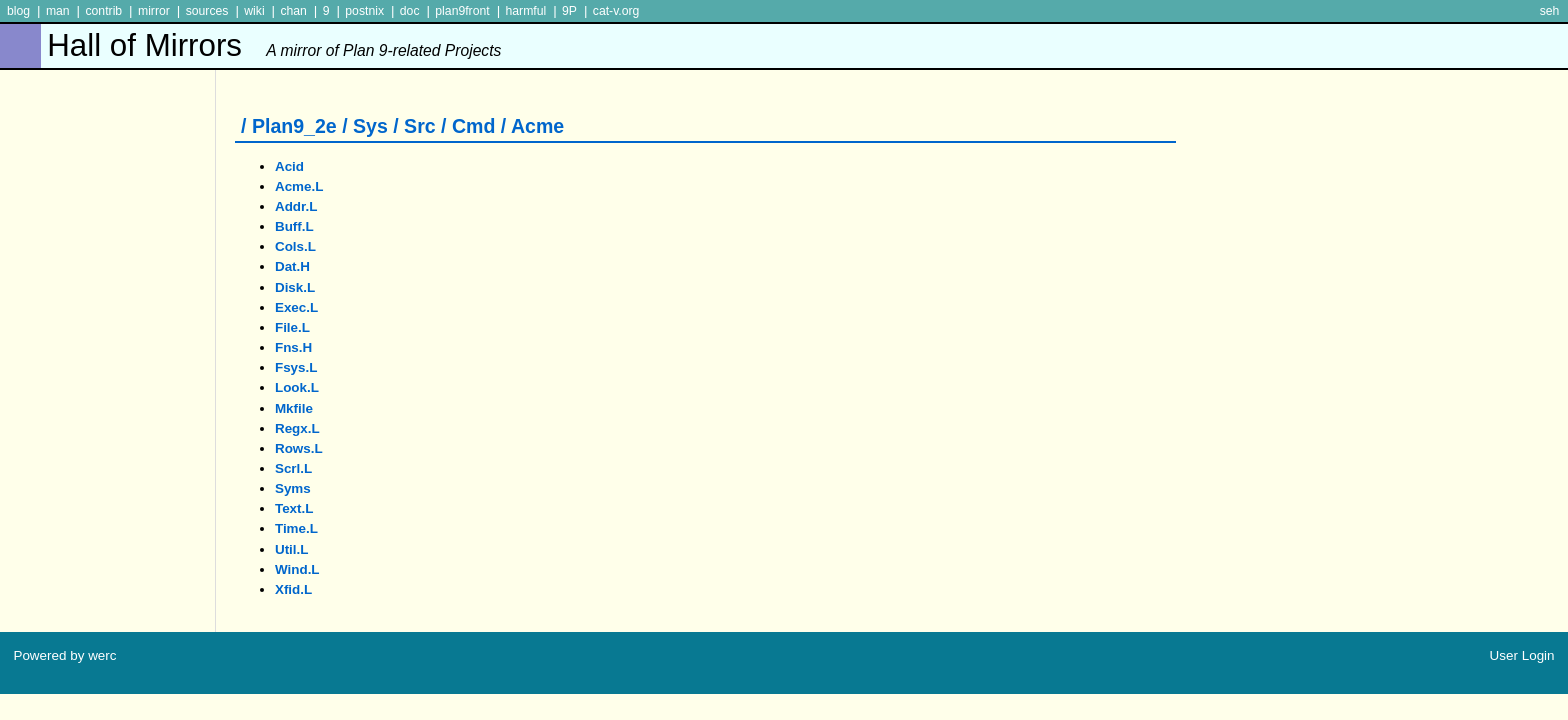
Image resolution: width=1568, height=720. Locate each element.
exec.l (296, 307)
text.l (294, 508)
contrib (103, 11)
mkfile (294, 408)
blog (18, 11)
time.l (296, 528)
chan (293, 11)
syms (293, 488)
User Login (1522, 655)
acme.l (299, 186)
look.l (297, 387)
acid (289, 166)
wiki (254, 11)
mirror (154, 11)
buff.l (294, 226)
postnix (364, 11)
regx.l (297, 428)
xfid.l (293, 589)
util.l (292, 549)
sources (207, 11)
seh (1550, 11)
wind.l (297, 569)
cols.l (295, 246)
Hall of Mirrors (274, 45)
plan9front (462, 11)
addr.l (296, 206)
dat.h (292, 266)
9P (569, 11)
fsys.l (296, 367)
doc (410, 11)
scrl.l (293, 468)
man (58, 11)
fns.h (293, 347)
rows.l (299, 448)
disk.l (295, 287)
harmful (525, 11)
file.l (292, 327)
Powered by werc (64, 655)
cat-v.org (616, 11)
